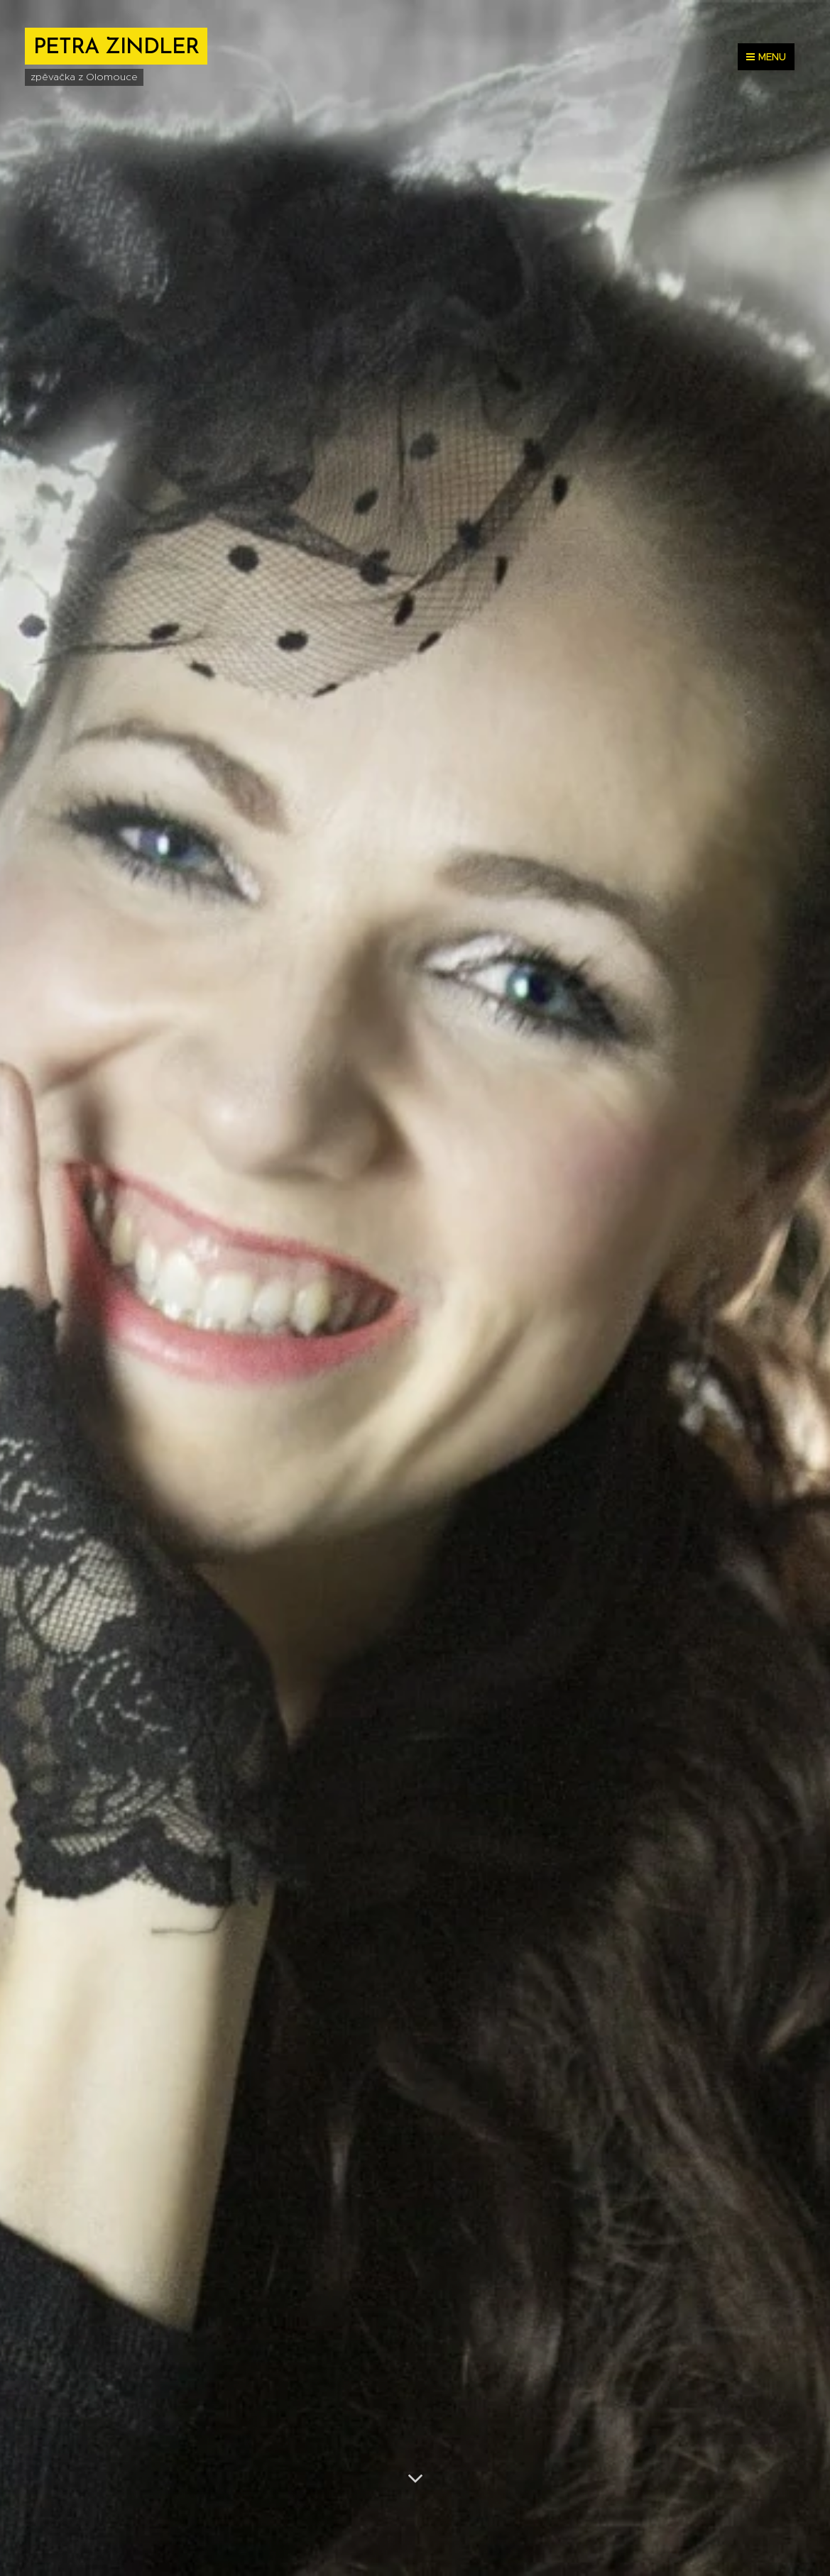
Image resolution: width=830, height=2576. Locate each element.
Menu (766, 56)
